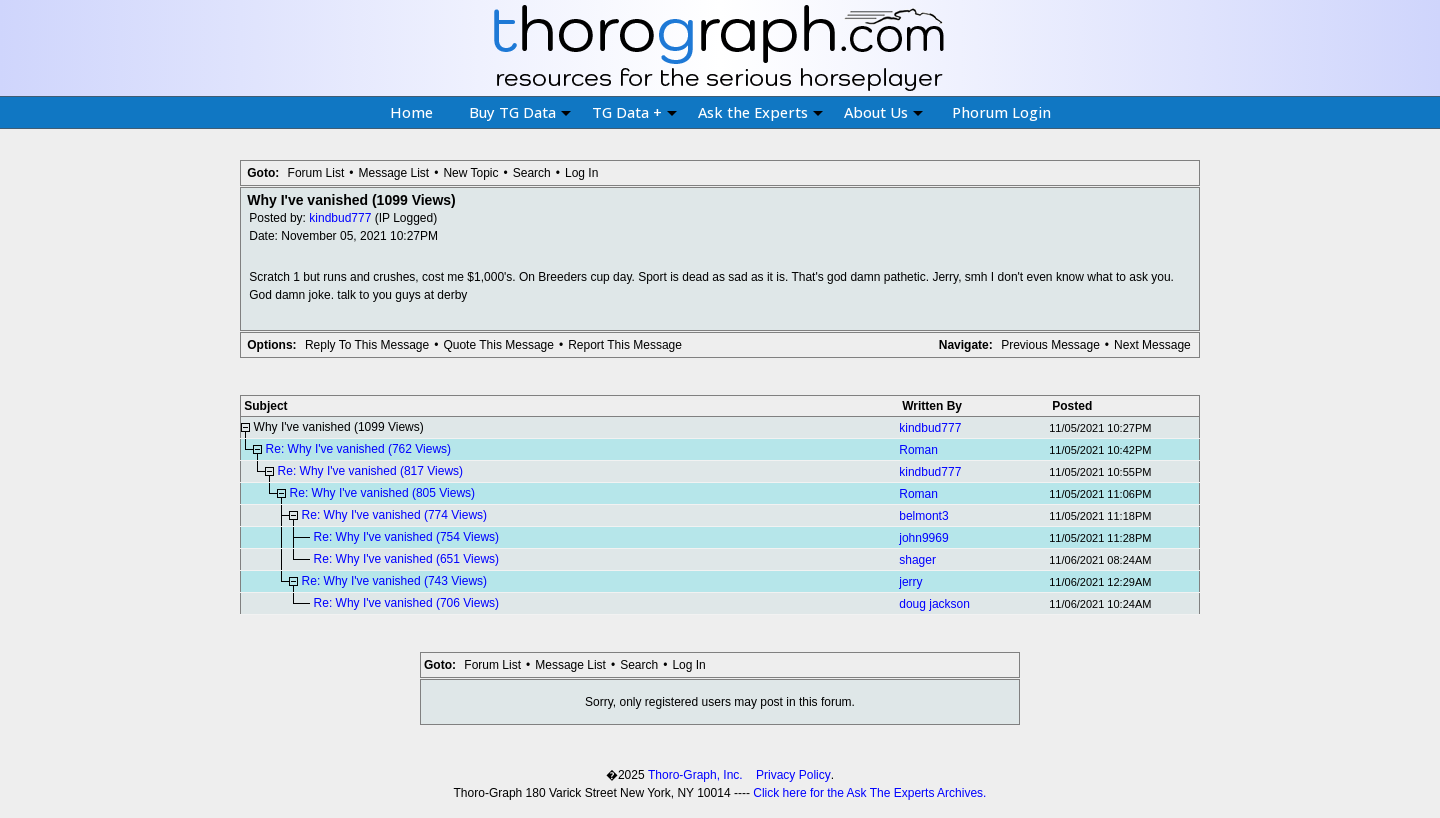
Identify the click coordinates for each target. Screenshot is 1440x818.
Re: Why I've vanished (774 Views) (394, 515)
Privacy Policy (793, 775)
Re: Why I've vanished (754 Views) (406, 537)
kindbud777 (340, 218)
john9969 (923, 538)
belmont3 (923, 516)
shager (917, 560)
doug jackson (934, 604)
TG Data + (634, 112)
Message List (393, 173)
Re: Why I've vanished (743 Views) (394, 581)
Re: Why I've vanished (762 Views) (358, 449)
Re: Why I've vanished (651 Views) (406, 559)
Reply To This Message (367, 345)
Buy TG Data (520, 112)
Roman (918, 450)
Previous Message (1050, 345)
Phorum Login (1001, 112)
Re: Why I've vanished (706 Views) (406, 603)
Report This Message (625, 345)
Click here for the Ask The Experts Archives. (869, 793)
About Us (883, 112)
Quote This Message (498, 345)
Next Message (1152, 345)
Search (532, 173)
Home (411, 112)
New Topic (470, 173)
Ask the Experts (760, 112)
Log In (581, 173)
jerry (910, 582)
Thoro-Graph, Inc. (695, 775)
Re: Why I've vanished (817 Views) (370, 471)
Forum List (316, 173)
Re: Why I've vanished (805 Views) (382, 493)
